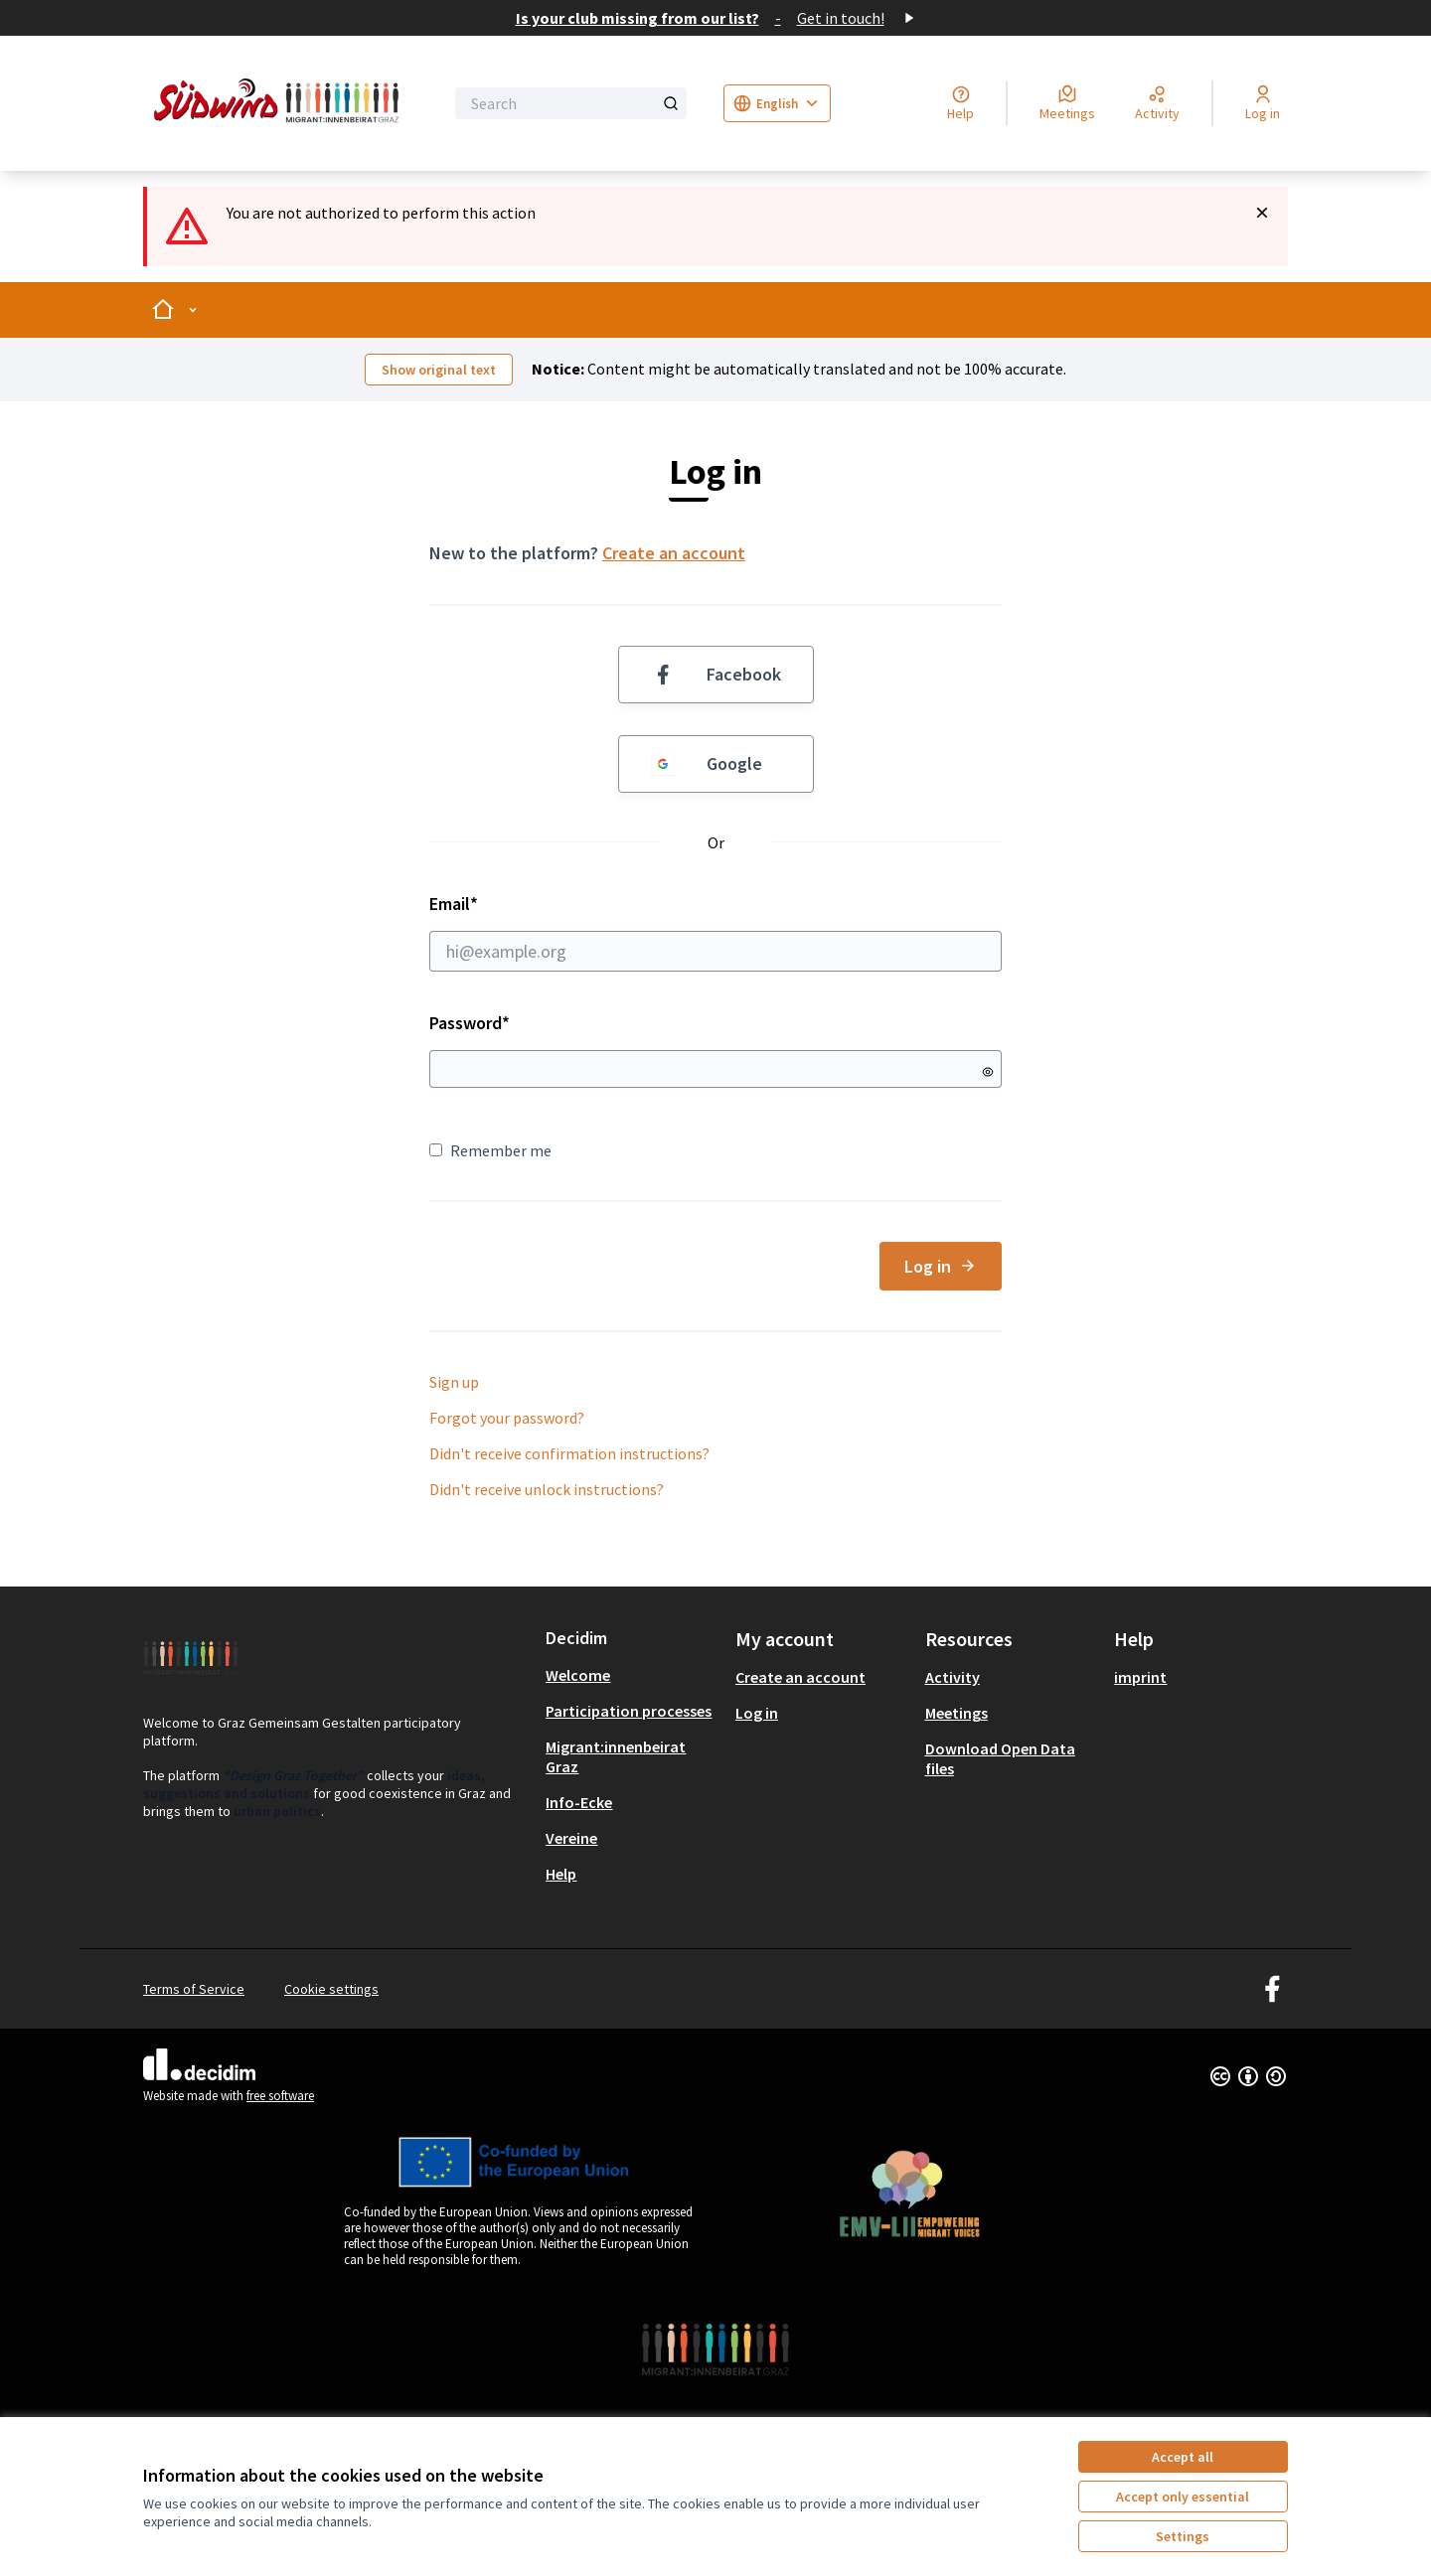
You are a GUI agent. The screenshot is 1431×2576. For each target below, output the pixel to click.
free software (280, 2095)
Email (715, 932)
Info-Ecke (579, 1802)
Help (561, 1874)
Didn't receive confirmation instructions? (569, 1453)
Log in (940, 1266)
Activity (952, 1677)
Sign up (454, 1382)
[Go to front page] (280, 103)
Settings (1182, 2536)
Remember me (490, 1150)
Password (469, 1022)
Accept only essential (1182, 2496)
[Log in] (1262, 103)
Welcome (578, 1675)
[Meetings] (1067, 103)
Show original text (439, 370)
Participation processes (629, 1711)
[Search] (571, 103)
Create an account (673, 552)
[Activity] (1157, 103)
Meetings (956, 1713)
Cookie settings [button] (331, 1989)
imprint (1140, 1677)
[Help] (960, 103)
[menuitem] (632, 1675)
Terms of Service (193, 1989)
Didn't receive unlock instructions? (546, 1489)
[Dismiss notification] (1262, 213)
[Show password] (988, 1072)
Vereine (571, 1838)
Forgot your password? (506, 1418)
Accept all (1182, 2457)
